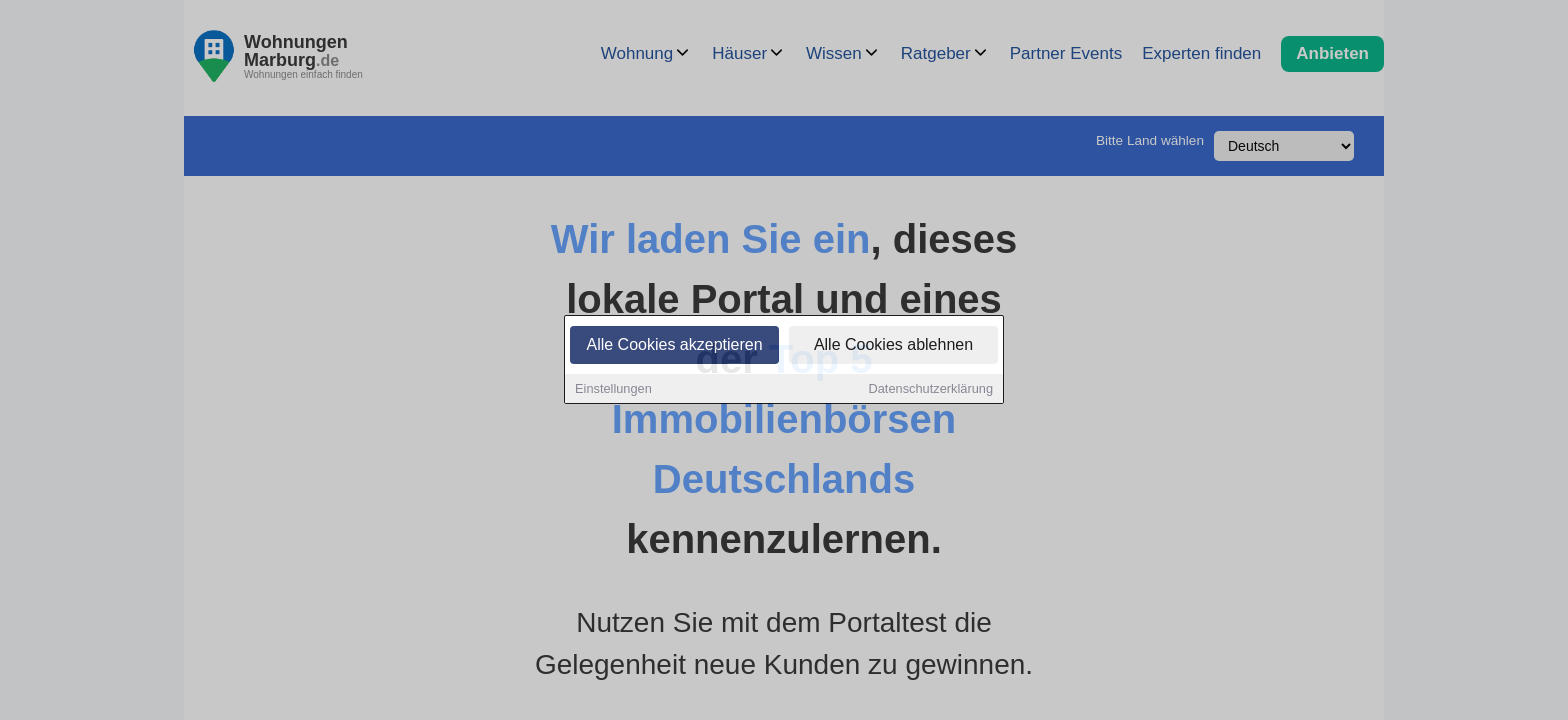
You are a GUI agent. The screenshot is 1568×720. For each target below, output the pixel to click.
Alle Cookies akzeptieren (674, 346)
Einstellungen (613, 390)
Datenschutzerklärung (931, 390)
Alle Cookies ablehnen (893, 346)
